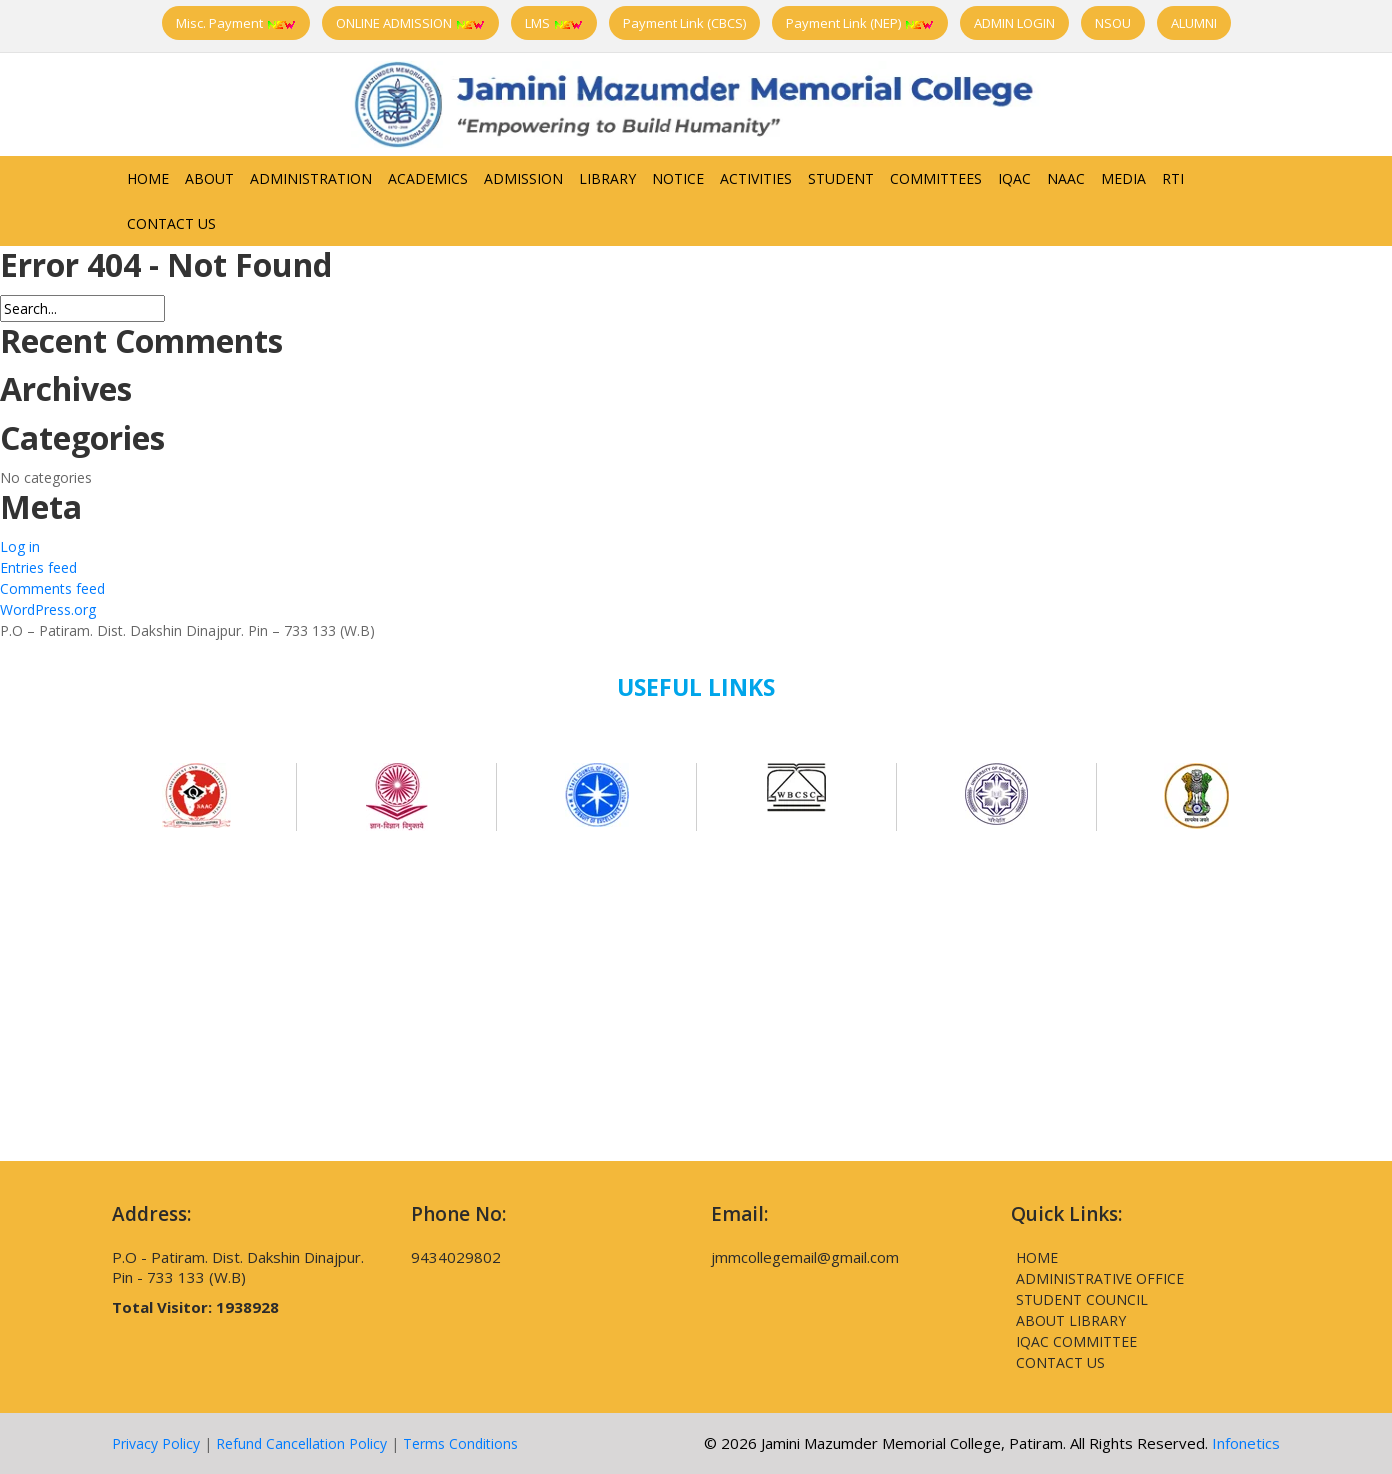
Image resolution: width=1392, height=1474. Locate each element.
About (209, 178)
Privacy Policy (156, 1443)
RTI (1173, 178)
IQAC (1014, 178)
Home (148, 178)
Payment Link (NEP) (860, 23)
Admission (523, 178)
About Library (1071, 1320)
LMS (554, 23)
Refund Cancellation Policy (301, 1443)
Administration (311, 178)
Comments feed (52, 588)
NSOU (1113, 23)
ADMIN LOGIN (1014, 23)
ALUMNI (1194, 23)
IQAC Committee (1076, 1341)
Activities (756, 178)
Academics (428, 178)
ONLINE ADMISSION (410, 23)
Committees (936, 178)
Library (607, 178)
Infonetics (1246, 1443)
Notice (678, 178)
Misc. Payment (236, 23)
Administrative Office (1100, 1278)
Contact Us (171, 223)
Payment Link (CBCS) (684, 23)
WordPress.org (48, 609)
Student (841, 178)
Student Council (1082, 1299)
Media (1123, 178)
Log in (20, 546)
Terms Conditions (460, 1443)
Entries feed (38, 567)
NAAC (1066, 178)
